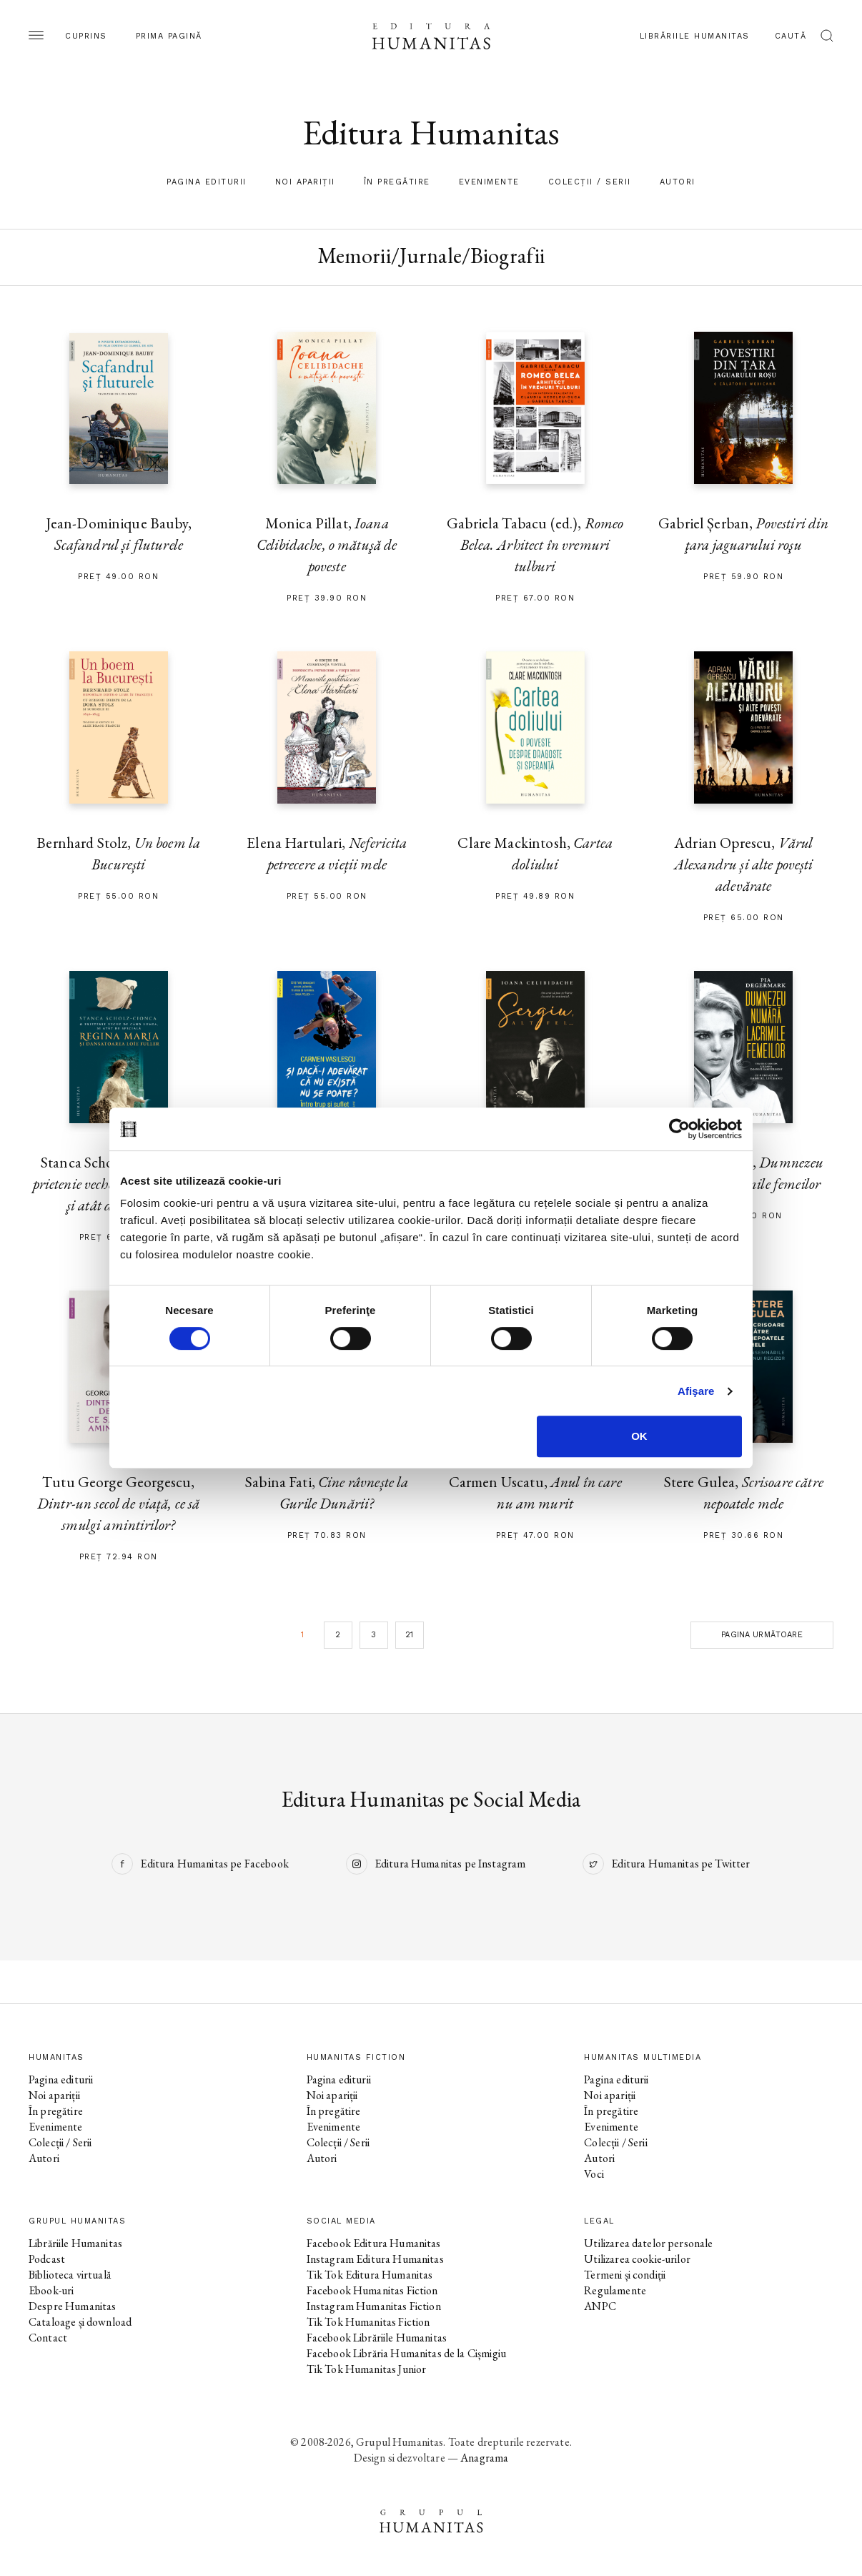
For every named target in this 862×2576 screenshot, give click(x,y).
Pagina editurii (207, 182)
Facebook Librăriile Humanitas (377, 2337)
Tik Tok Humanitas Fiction (368, 2321)
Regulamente (615, 2290)
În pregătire (397, 182)
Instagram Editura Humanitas (375, 2258)
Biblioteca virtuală (70, 2274)
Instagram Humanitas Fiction (374, 2306)
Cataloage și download (80, 2321)
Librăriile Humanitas (695, 36)
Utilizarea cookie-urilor (637, 2258)
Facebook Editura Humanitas (374, 2243)
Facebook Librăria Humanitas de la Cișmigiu (406, 2353)
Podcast (47, 2258)
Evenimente (489, 182)
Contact (48, 2337)
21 (409, 1634)
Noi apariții (305, 182)
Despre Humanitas (72, 2306)
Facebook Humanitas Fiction (372, 2290)
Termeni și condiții (624, 2274)
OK (639, 1436)
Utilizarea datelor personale (648, 2243)
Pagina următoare (761, 1634)
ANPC (600, 2306)
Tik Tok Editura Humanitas (370, 2274)
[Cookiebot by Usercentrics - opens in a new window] (679, 1129)
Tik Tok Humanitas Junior (367, 2369)
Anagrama (484, 2457)
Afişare (696, 1391)
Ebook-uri (51, 2290)
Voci (594, 2173)
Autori (677, 182)
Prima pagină (169, 36)
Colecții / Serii (589, 182)
